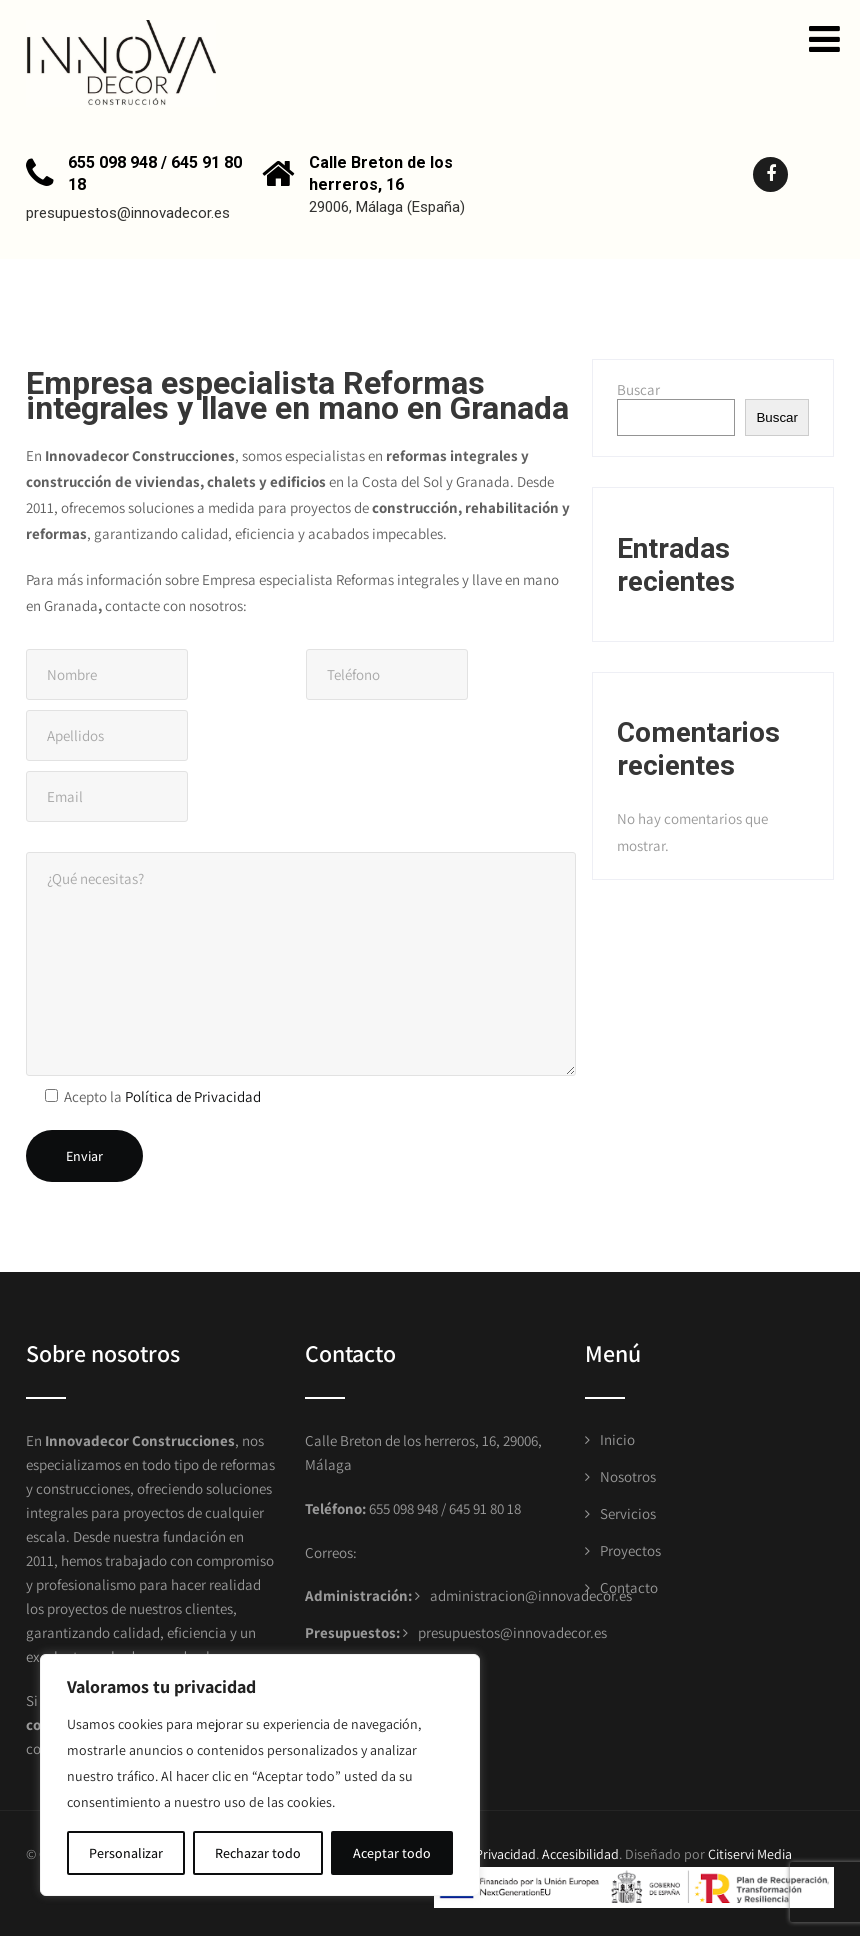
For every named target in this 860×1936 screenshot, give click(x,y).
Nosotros (628, 1476)
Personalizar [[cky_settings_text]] (126, 1853)
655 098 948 (402, 1508)
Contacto (629, 1587)
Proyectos (630, 1550)
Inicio (617, 1439)
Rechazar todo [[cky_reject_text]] (258, 1853)
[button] (824, 38)
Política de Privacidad (193, 1096)
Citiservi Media (750, 1854)
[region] (260, 1775)
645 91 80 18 (485, 1508)
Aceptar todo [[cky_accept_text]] (392, 1853)
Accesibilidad (580, 1854)
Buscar (638, 389)
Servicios (628, 1513)
